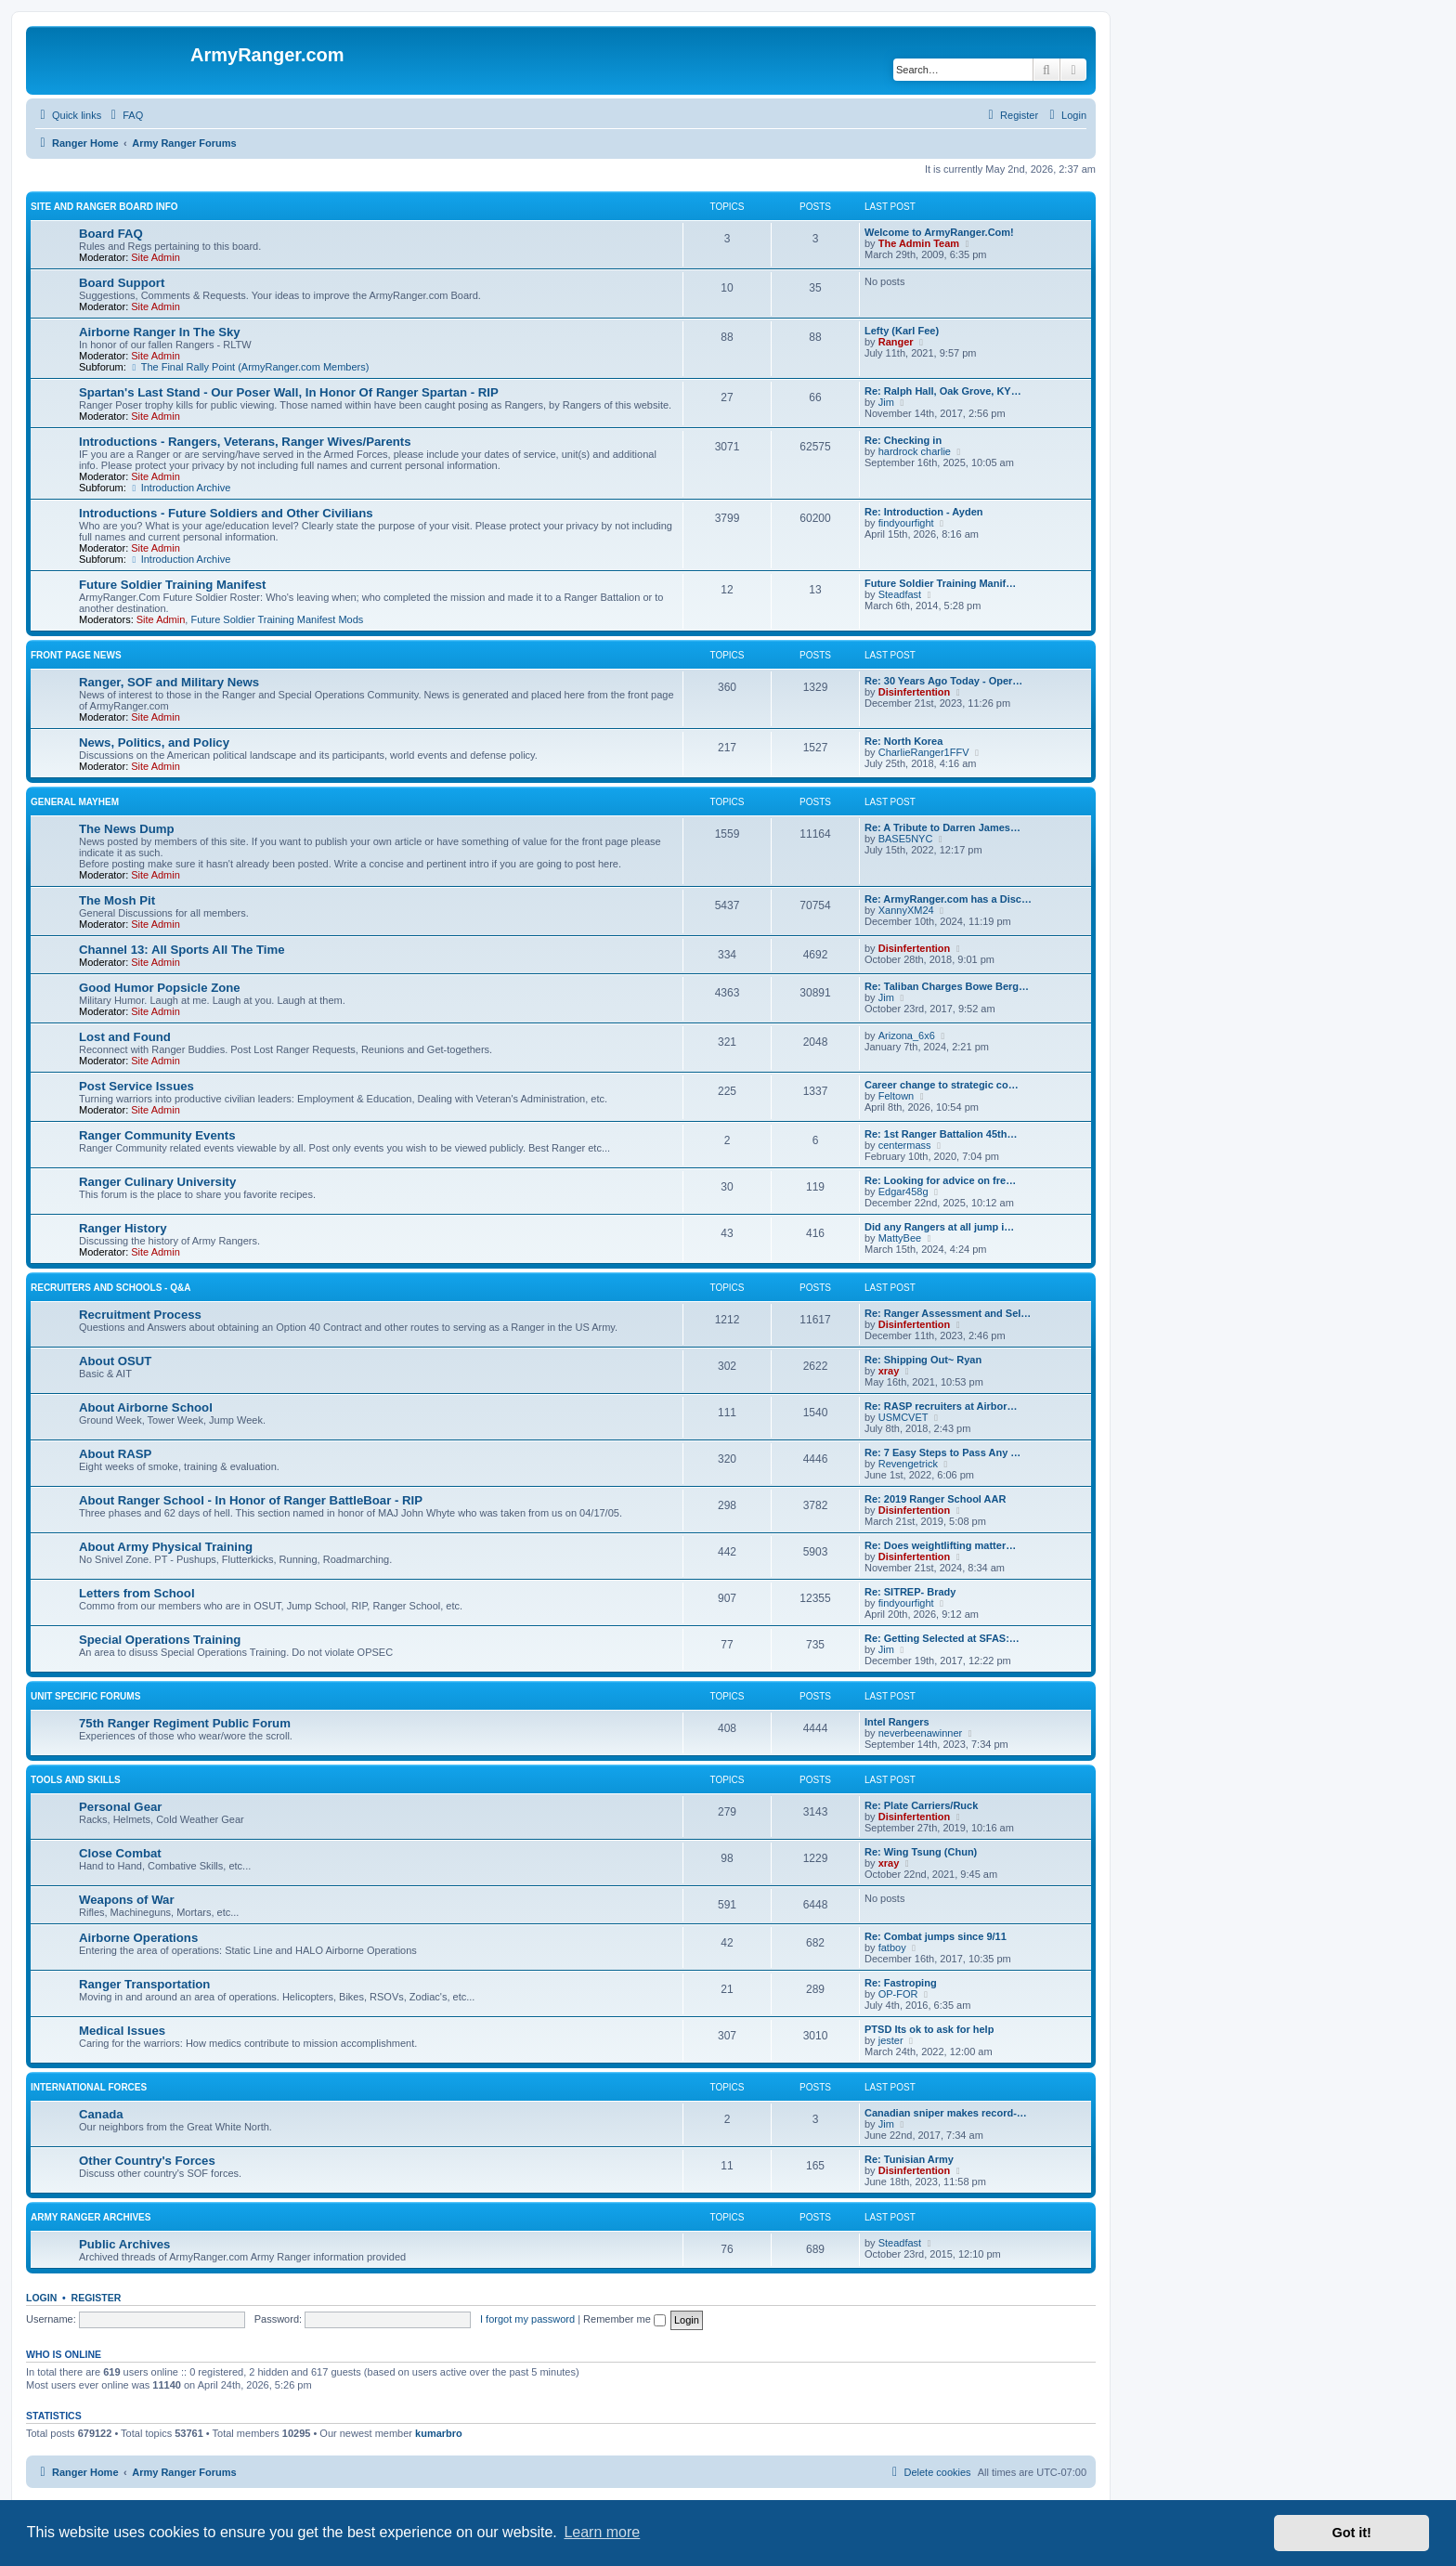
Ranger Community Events (157, 1135)
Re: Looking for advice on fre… (940, 1180)
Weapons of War (127, 1900)
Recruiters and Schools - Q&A (110, 1288)
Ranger (896, 341)
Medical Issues (122, 2031)
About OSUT (115, 1361)
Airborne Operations (138, 1938)
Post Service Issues (136, 1086)
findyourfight (906, 522)
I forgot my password (527, 2319)
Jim (886, 402)
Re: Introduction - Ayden (923, 511)
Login (41, 2297)
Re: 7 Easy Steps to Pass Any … (942, 1452)
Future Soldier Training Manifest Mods (276, 619)
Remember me (624, 2319)
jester (891, 2040)
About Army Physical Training (166, 1547)
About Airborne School (146, 1407)
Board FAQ (111, 234)
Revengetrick (908, 1463)
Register (97, 2297)
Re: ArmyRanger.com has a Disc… (948, 899)
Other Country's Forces (147, 2161)
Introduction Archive (179, 487)
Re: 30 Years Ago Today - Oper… (943, 680)
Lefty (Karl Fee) (901, 330)
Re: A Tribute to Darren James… (942, 827)
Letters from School (137, 1593)
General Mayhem (75, 802)
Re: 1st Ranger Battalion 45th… (940, 1134)
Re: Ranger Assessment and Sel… (947, 1313)
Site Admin (155, 257)
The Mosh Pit (117, 900)
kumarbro (438, 2433)
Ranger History (123, 1228)
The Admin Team (918, 243)
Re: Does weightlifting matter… (940, 1545)
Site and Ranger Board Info (104, 207)
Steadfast (899, 594)
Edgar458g (903, 1191)
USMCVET (903, 1417)
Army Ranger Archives (90, 2217)
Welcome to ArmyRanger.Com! (939, 232)
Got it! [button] (1352, 2532)
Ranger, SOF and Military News (169, 682)
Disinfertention (914, 691)
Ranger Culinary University (157, 1182)
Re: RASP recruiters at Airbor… (940, 1406)
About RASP (115, 1454)
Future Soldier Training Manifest (172, 585)
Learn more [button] (602, 2532)
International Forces (89, 2087)
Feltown (896, 1095)
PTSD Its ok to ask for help (929, 2029)
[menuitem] (124, 115)
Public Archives (124, 2244)
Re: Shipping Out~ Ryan (923, 1359)
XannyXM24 (906, 910)
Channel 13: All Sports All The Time (182, 950)
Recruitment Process (140, 1315)
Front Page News (76, 655)
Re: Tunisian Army (909, 2159)
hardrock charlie (914, 451)
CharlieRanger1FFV (923, 752)
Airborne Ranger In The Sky (159, 332)
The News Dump (127, 829)
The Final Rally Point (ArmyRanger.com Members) (249, 366)
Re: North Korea (903, 741)
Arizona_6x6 (906, 1035)
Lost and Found (125, 1037)
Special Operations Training (159, 1640)
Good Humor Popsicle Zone (159, 988)
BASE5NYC (905, 838)
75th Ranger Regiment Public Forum (185, 1723)
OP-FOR (898, 1993)
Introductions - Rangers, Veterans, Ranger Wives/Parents (245, 442)
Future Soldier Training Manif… (940, 583)
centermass (904, 1145)
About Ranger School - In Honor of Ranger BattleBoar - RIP (250, 1500)
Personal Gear (120, 1807)
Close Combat (120, 1853)
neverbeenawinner (920, 1733)
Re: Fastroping (900, 1982)
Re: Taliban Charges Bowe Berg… (946, 986)
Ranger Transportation (144, 1984)
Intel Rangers (897, 1721)
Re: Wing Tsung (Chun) (920, 1851)
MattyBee (899, 1238)
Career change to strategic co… (941, 1084)
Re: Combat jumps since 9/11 (935, 1936)
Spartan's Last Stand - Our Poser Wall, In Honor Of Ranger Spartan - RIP (289, 392)
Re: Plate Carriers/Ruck (921, 1805)
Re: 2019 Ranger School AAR (935, 1498)
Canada (101, 2114)
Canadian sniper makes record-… (945, 2112)
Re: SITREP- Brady (910, 1591)
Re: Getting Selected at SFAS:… (942, 1638)
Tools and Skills (76, 1780)
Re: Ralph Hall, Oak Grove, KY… (942, 391)
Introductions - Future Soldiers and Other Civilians (226, 513)
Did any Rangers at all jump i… (939, 1226)
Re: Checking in (903, 440)
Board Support (121, 283)
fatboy (892, 1947)
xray (889, 1370)
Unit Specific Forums (85, 1696)
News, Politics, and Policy (154, 742)
